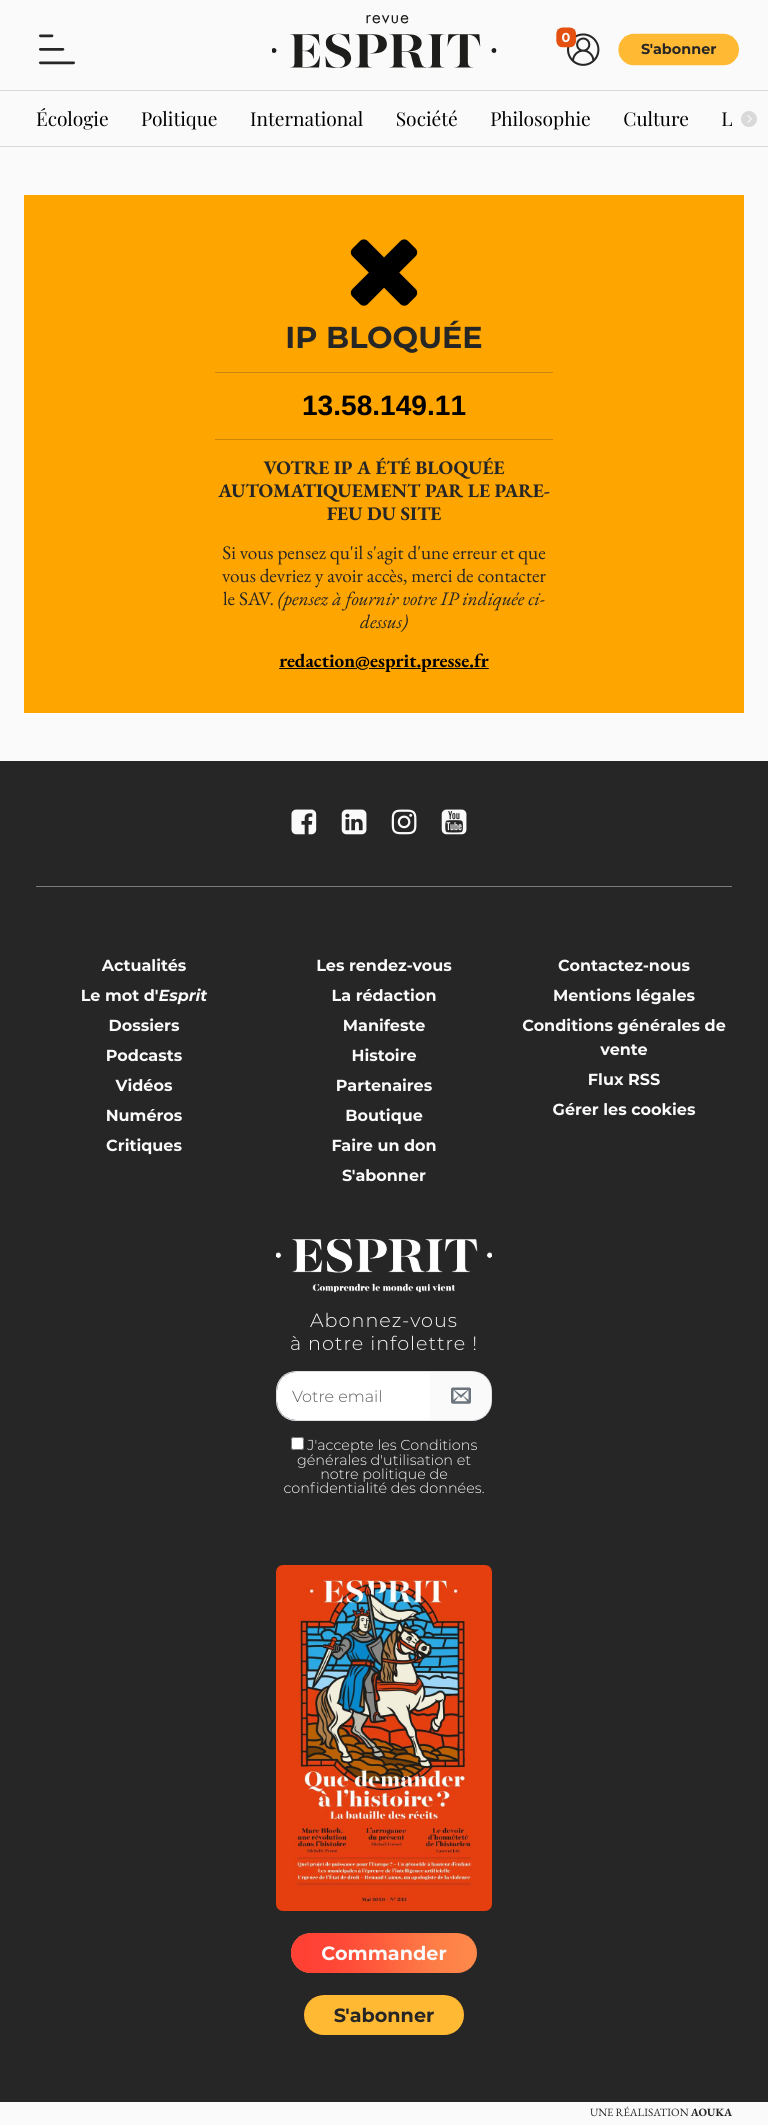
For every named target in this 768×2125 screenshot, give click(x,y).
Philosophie (540, 118)
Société (427, 118)
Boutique (384, 1116)
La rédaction (384, 996)
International (306, 118)
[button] (57, 48)
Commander (383, 1953)
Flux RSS (624, 1080)
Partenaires (384, 1086)
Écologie (72, 118)
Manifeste (384, 1026)
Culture (656, 118)
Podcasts (144, 1056)
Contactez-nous (624, 966)
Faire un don (383, 1146)
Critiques (144, 1146)
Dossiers (144, 1026)
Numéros (144, 1116)
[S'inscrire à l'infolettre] (461, 1396)
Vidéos (144, 1086)
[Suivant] (748, 119)
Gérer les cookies (624, 1110)
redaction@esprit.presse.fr (384, 660)
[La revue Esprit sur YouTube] (459, 823)
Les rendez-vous (384, 966)
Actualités (144, 966)
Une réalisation (661, 2113)
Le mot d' (144, 996)
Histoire (383, 1056)
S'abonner (679, 49)
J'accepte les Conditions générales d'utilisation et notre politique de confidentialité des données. (383, 1466)
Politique (179, 118)
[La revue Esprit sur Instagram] (409, 823)
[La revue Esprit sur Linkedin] (359, 823)
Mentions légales (624, 996)
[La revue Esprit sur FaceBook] (309, 823)
